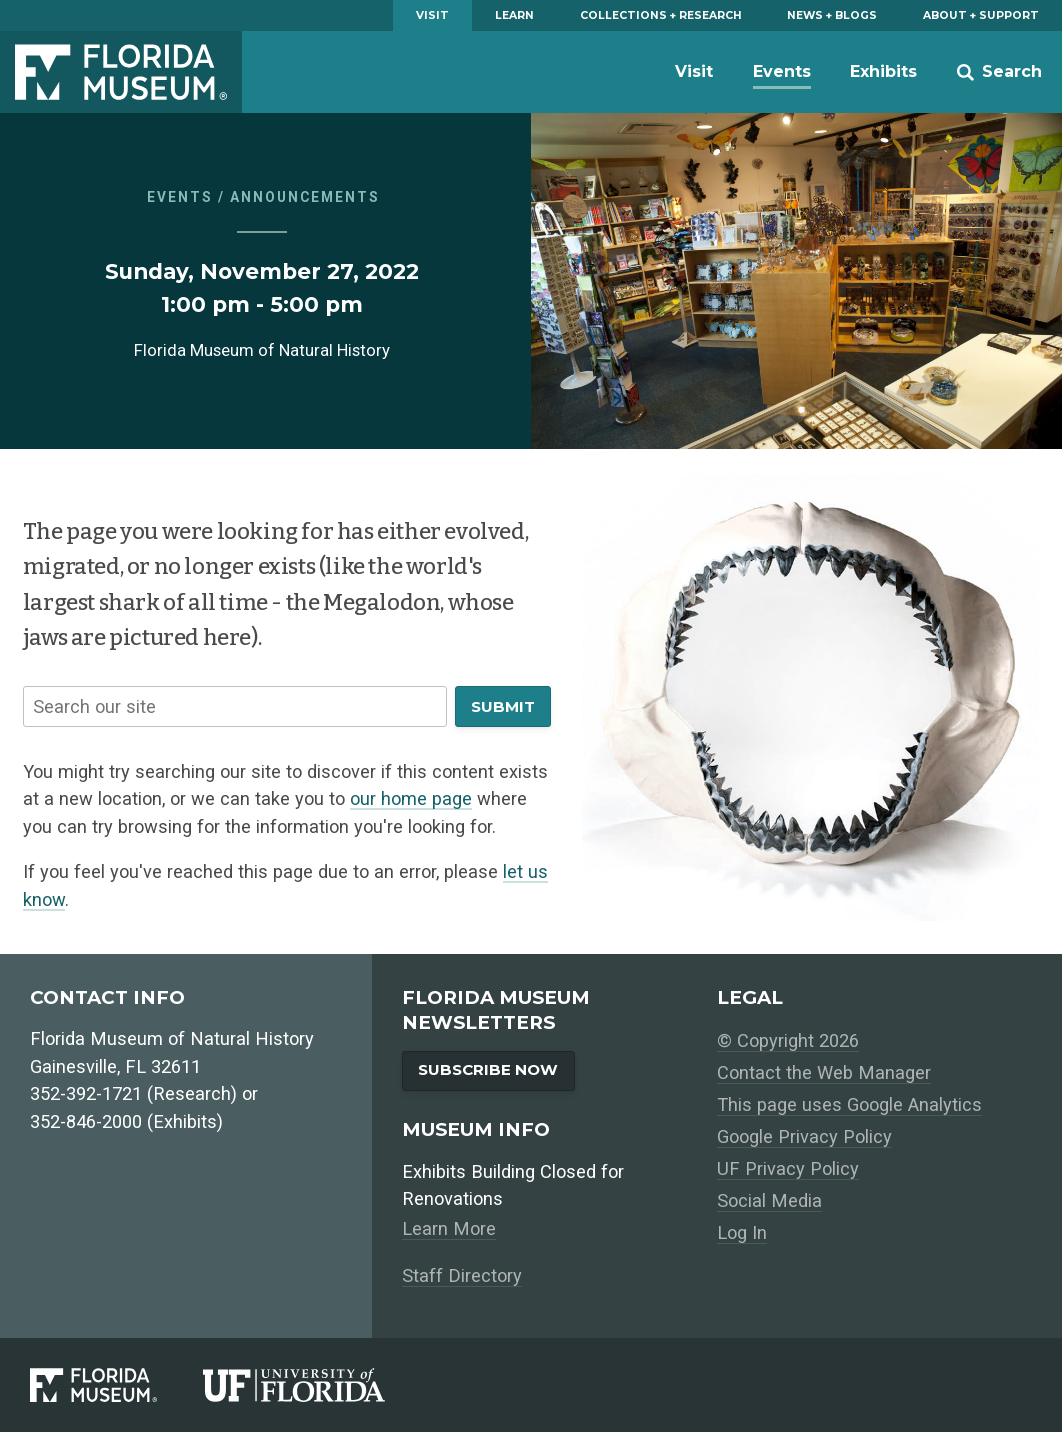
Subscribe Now (488, 1069)
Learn (514, 15)
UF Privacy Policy (788, 1168)
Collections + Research (661, 15)
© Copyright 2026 (788, 1040)
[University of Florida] (316, 1385)
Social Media (769, 1200)
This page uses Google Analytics (849, 1104)
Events (782, 71)
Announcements (305, 197)
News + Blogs (832, 15)
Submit (503, 706)
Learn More (449, 1228)
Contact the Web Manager (824, 1072)
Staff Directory (462, 1275)
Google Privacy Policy (804, 1136)
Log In (742, 1232)
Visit (432, 15)
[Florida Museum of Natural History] (116, 1385)
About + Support (981, 15)
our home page (411, 798)
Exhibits (883, 71)
